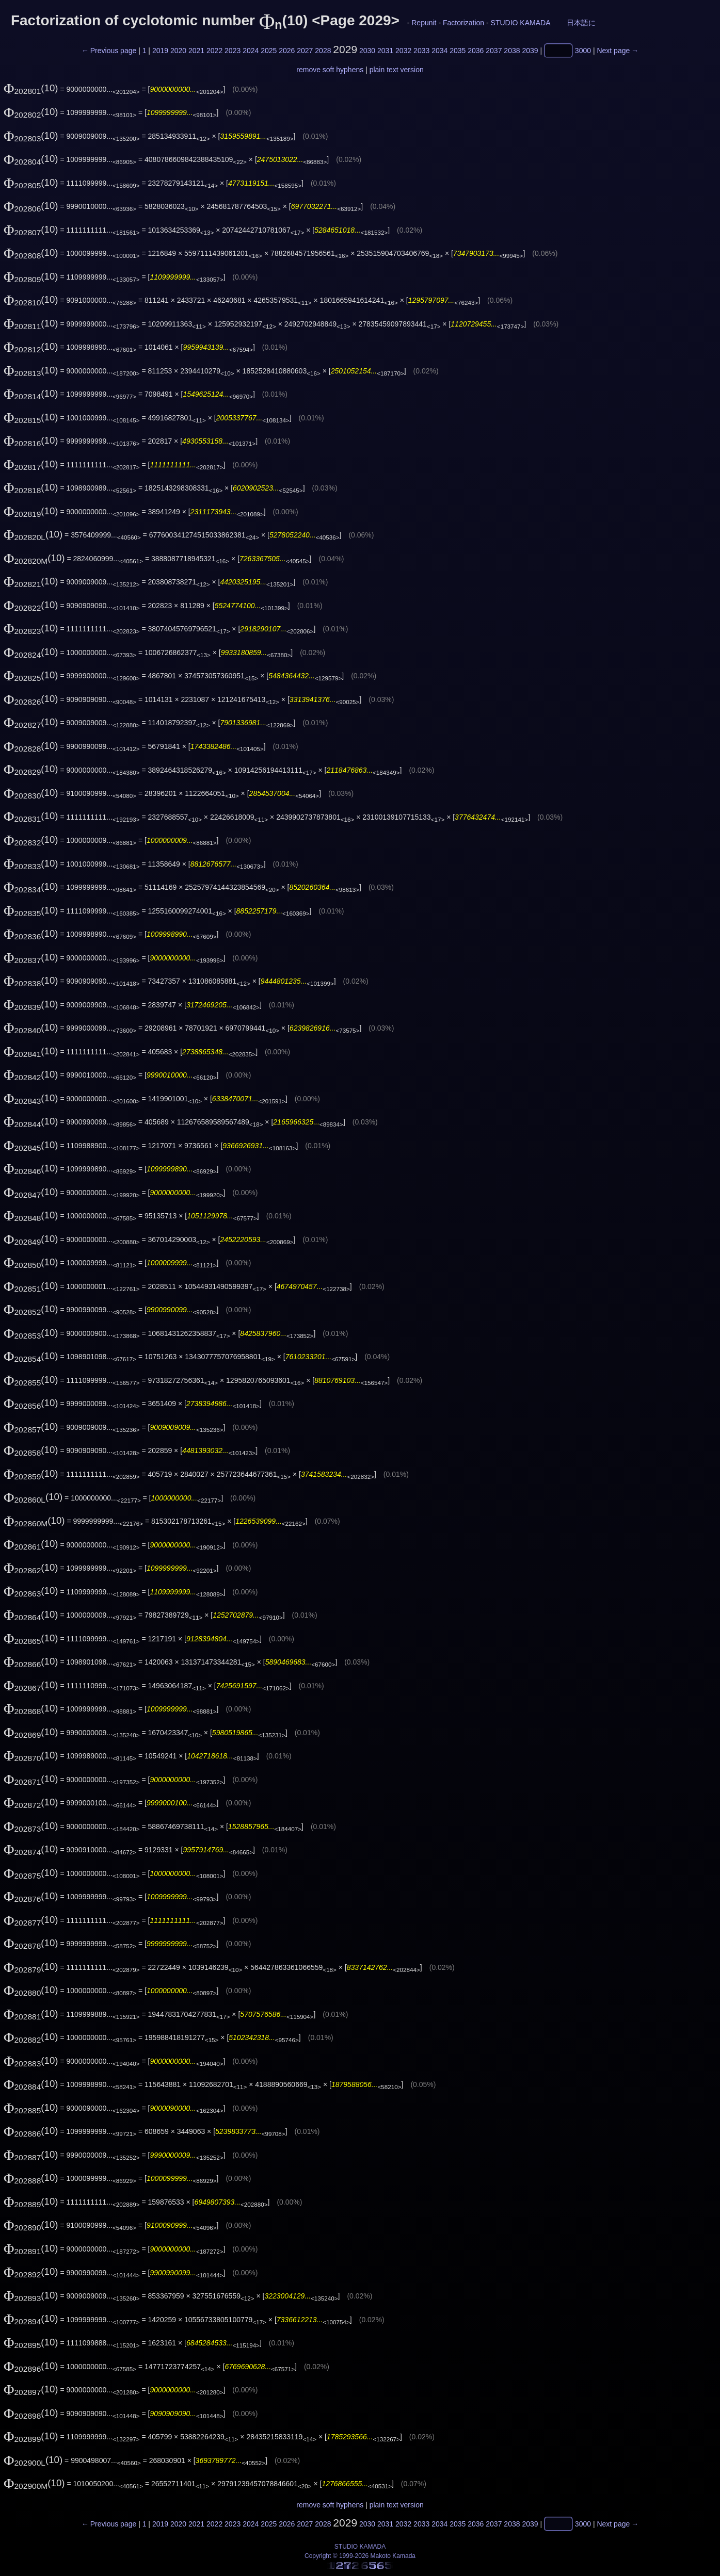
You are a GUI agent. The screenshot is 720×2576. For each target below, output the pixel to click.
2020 (178, 50)
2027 (305, 50)
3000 (583, 50)
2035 (458, 50)
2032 (403, 50)
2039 (530, 50)
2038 (512, 50)
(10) (31, 88)
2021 (196, 50)
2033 (421, 50)
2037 (494, 50)
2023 (233, 50)
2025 (269, 50)
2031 (385, 50)
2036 (476, 50)
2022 (214, 50)
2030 (367, 50)
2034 (439, 50)
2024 (251, 50)
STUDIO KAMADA (520, 23)
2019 (160, 50)
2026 (287, 50)
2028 (323, 50)
